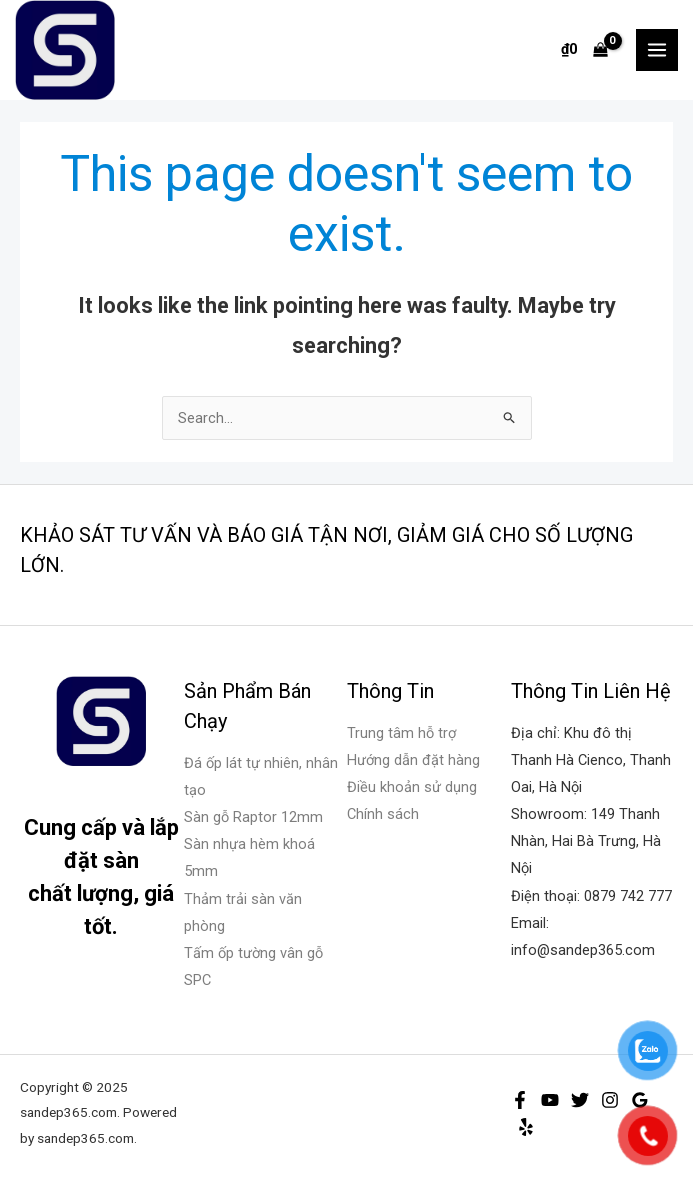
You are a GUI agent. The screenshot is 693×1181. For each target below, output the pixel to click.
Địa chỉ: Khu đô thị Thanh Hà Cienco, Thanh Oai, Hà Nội (591, 760)
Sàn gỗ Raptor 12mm (253, 817)
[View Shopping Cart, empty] (585, 49)
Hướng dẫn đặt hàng (413, 760)
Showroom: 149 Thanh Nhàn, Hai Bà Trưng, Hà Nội (586, 841)
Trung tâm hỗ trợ (401, 733)
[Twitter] (580, 1100)
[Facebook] (520, 1100)
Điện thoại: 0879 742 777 (591, 896)
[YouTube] (550, 1100)
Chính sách (383, 814)
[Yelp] (526, 1127)
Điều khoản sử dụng (412, 787)
